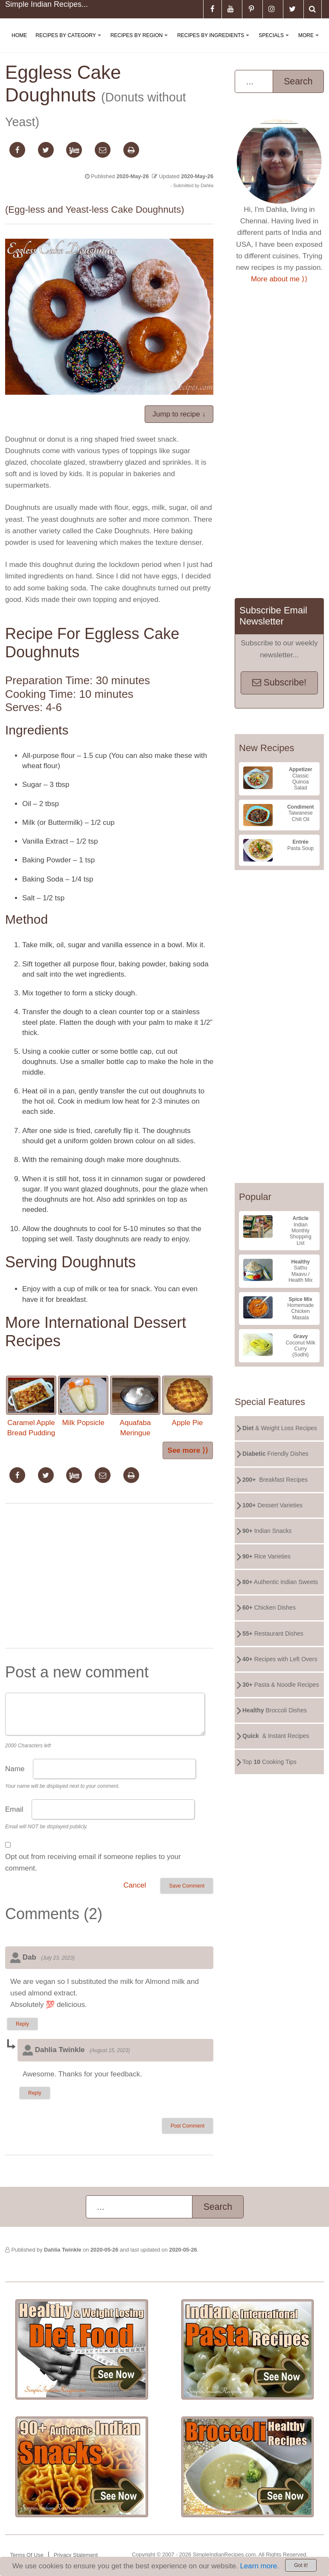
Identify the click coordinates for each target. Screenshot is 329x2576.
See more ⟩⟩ (188, 1450)
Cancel (134, 1885)
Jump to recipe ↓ (179, 414)
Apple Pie (187, 1401)
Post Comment (187, 2126)
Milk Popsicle (83, 1401)
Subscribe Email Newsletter (273, 616)
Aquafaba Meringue (135, 1406)
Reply (22, 2024)
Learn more (258, 2566)
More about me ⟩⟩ (279, 279)
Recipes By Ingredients (215, 42)
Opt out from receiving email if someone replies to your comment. (93, 1862)
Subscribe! (279, 682)
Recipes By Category (69, 42)
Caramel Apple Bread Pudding (31, 1406)
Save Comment (186, 1886)
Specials (275, 42)
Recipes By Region (141, 42)
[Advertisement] (109, 1577)
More (310, 42)
